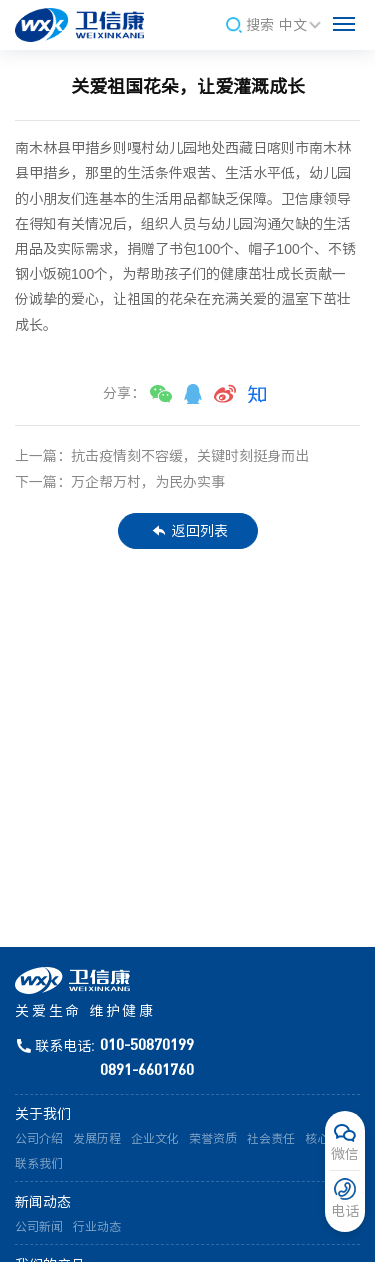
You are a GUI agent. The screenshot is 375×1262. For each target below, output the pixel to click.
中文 (301, 25)
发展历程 (97, 1139)
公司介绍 (39, 1139)
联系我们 (39, 1164)
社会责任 (271, 1139)
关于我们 (43, 1114)
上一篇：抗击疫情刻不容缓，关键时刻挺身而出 (162, 456)
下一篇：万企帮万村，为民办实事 (120, 482)
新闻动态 (43, 1202)
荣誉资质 (213, 1139)
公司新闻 (39, 1227)
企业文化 (155, 1139)
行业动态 (97, 1227)
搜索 (250, 25)
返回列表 (190, 531)
